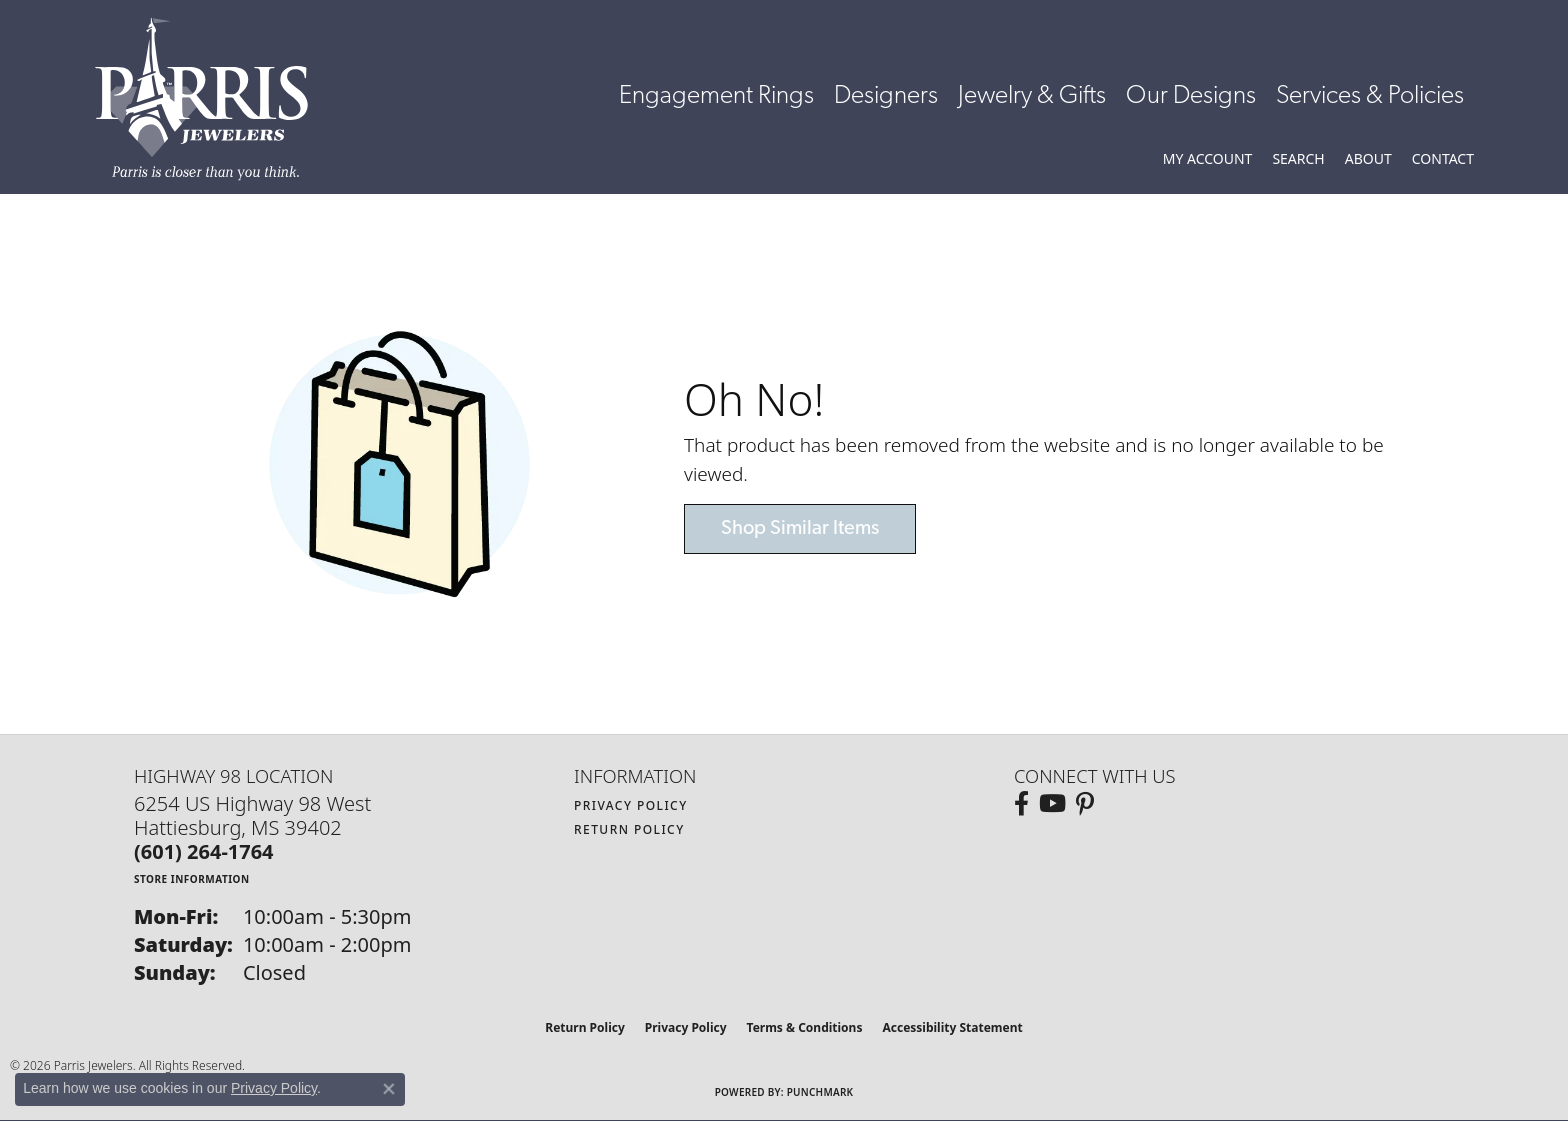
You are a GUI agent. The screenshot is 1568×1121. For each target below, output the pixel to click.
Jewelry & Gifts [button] (1032, 96)
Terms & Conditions (805, 1027)
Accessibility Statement (952, 1027)
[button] (1208, 159)
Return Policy (629, 829)
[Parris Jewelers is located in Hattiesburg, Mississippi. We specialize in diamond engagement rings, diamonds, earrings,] (211, 99)
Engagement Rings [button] (716, 96)
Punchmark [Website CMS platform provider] (820, 1092)
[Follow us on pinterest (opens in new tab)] (1085, 804)
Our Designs (1191, 96)
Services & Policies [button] (1370, 96)
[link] (1443, 159)
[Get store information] (192, 878)
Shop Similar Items (800, 529)
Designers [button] (886, 96)
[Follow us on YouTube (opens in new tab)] (1052, 804)
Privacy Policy (631, 805)
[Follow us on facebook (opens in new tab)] (1021, 804)
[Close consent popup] (389, 1089)
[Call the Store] (204, 851)
